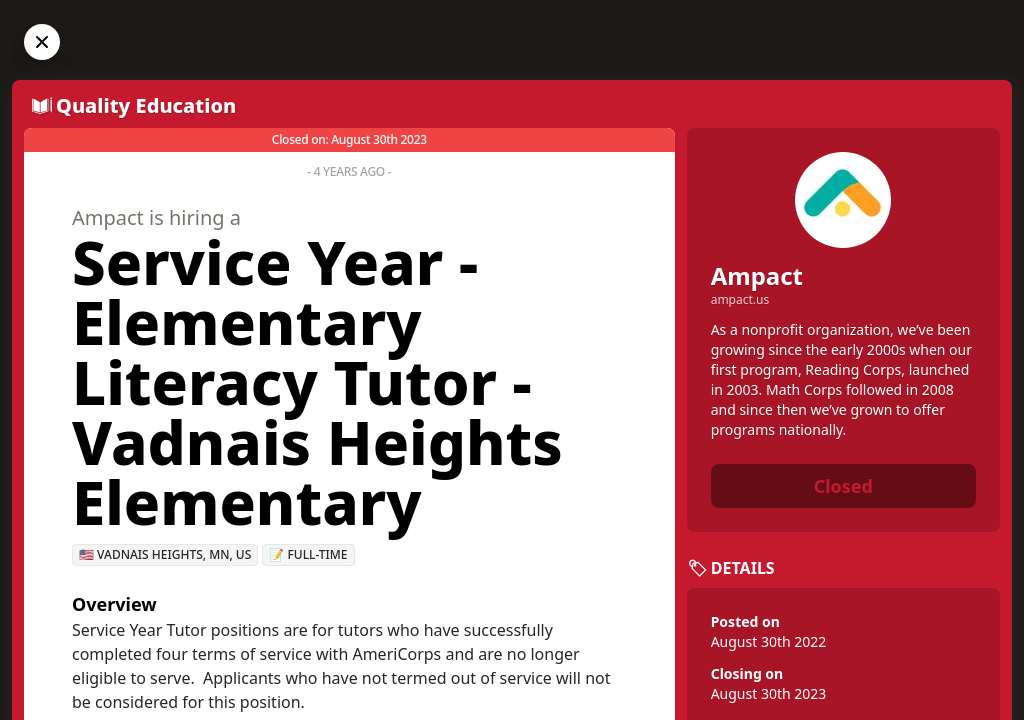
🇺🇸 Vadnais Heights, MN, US (165, 554)
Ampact (757, 275)
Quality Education (146, 105)
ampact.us (740, 300)
